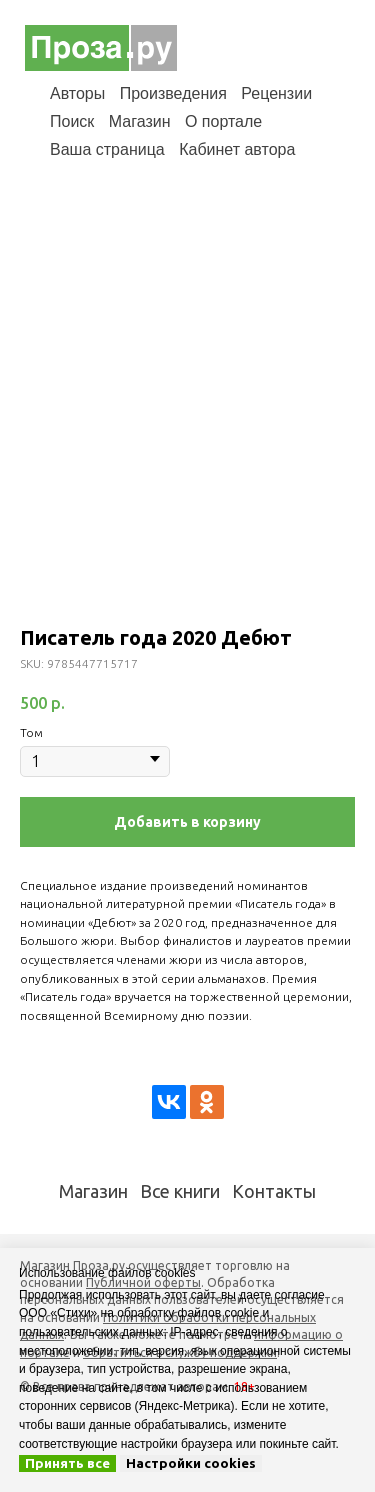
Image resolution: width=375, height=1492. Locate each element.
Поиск (72, 121)
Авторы (77, 93)
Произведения (173, 93)
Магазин (140, 121)
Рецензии (276, 93)
